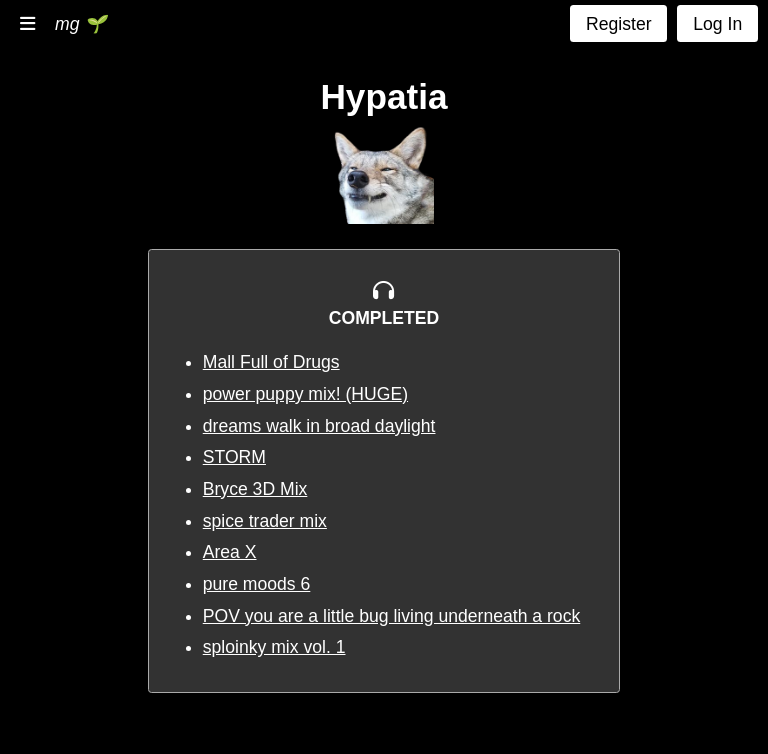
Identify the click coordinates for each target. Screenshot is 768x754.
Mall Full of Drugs (271, 362)
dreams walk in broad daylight (319, 426)
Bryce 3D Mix (255, 489)
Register (619, 24)
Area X (230, 552)
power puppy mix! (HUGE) (305, 394)
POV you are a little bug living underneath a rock (392, 616)
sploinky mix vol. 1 (274, 647)
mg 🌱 (80, 24)
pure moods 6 (257, 584)
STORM (234, 457)
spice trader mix (265, 521)
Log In (717, 24)
